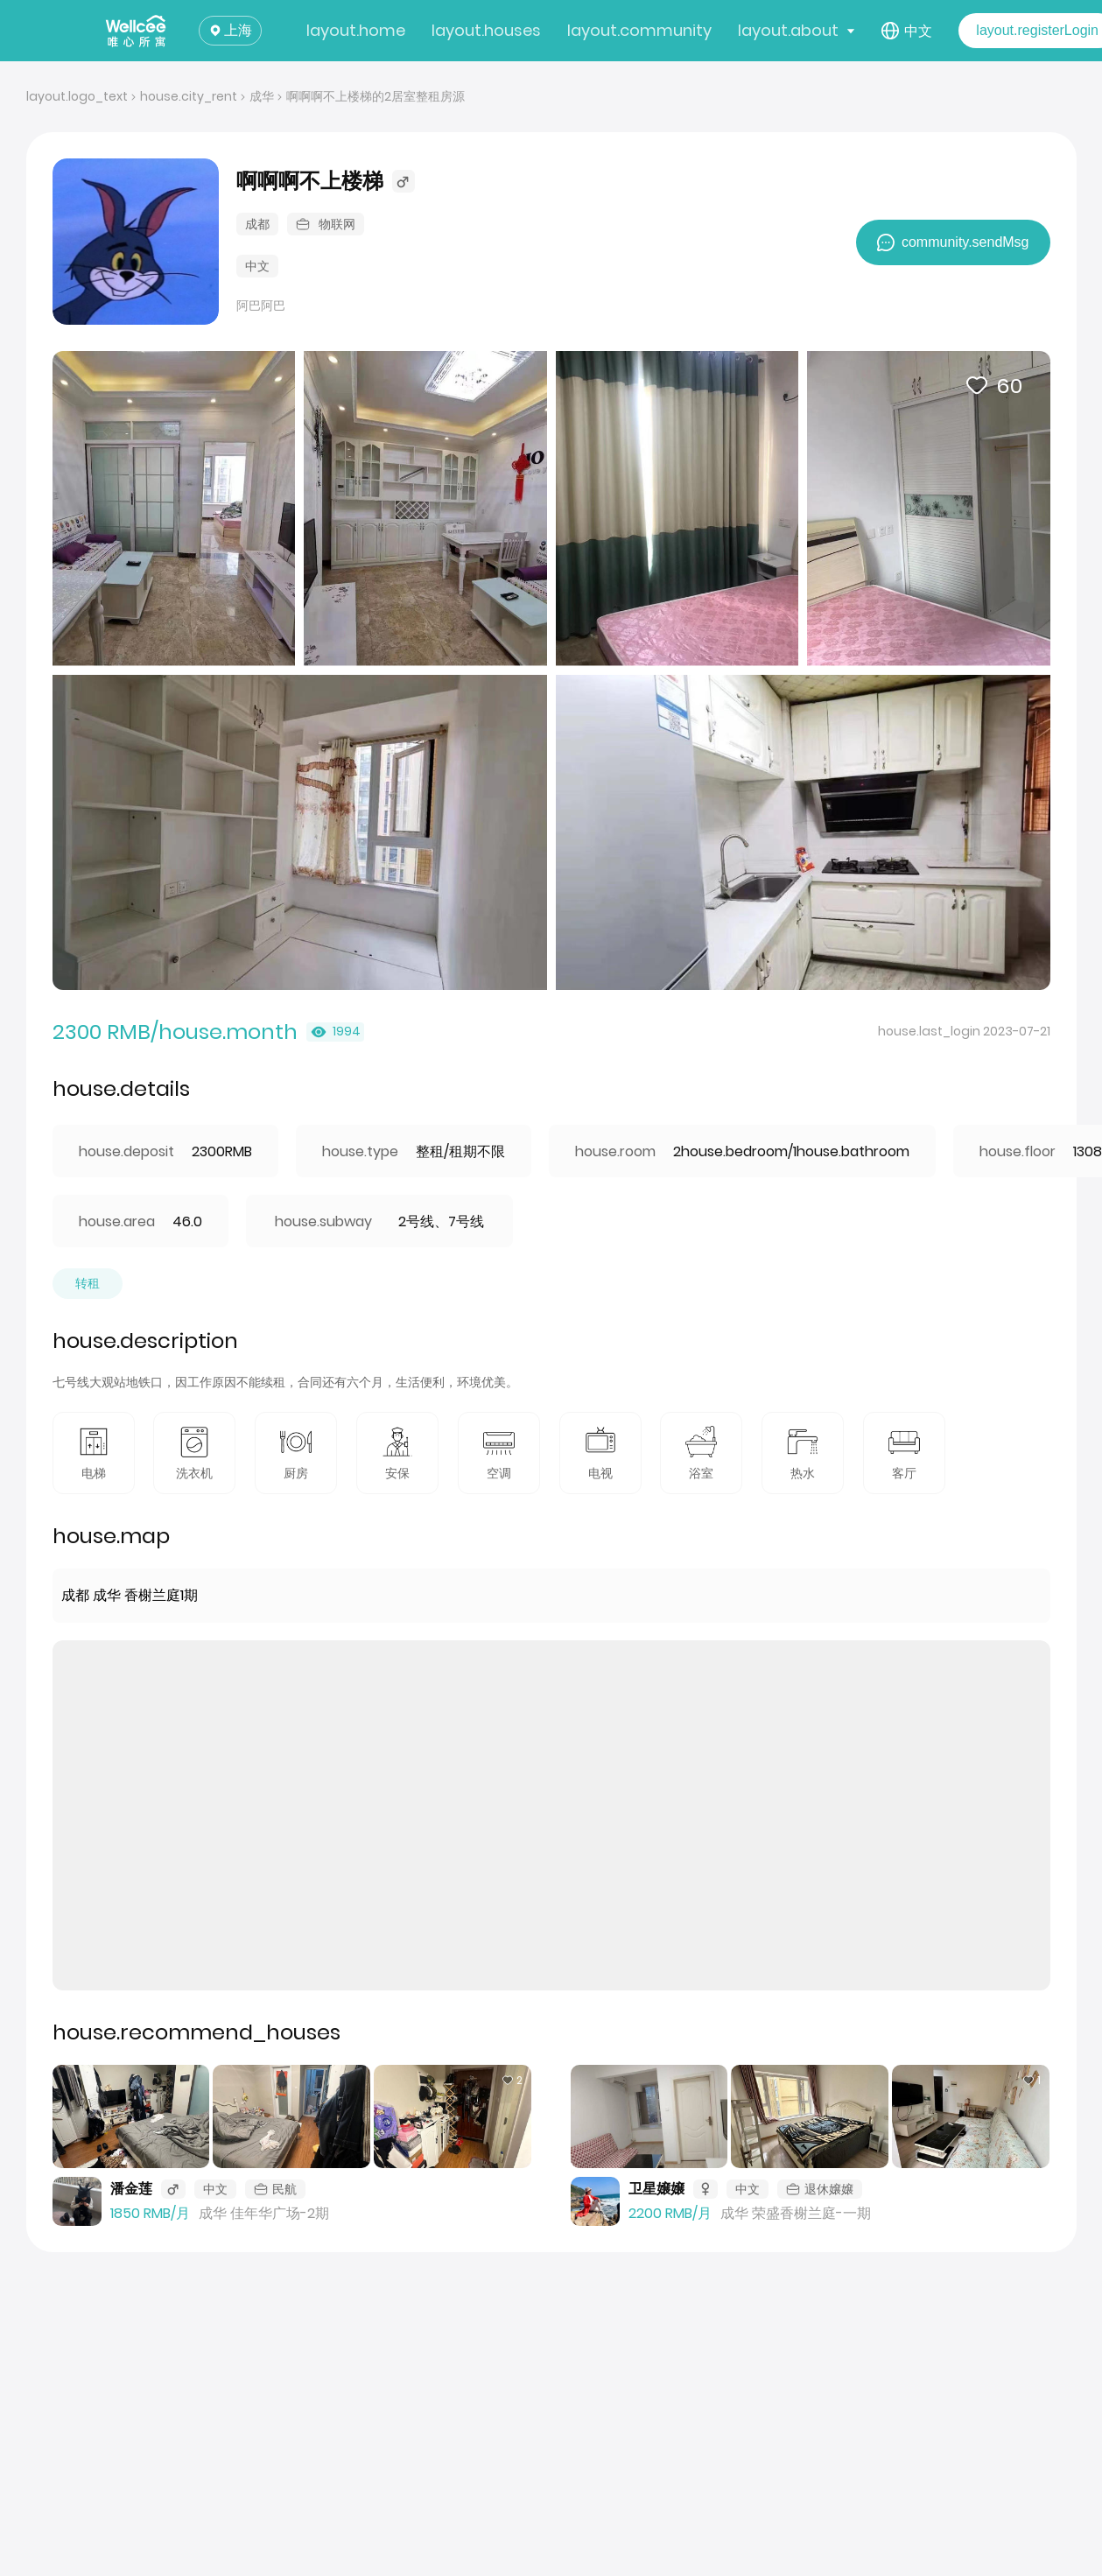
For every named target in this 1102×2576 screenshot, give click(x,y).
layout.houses (486, 30)
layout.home (355, 30)
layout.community (639, 30)
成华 (261, 96)
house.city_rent (188, 96)
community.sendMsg (953, 242)
